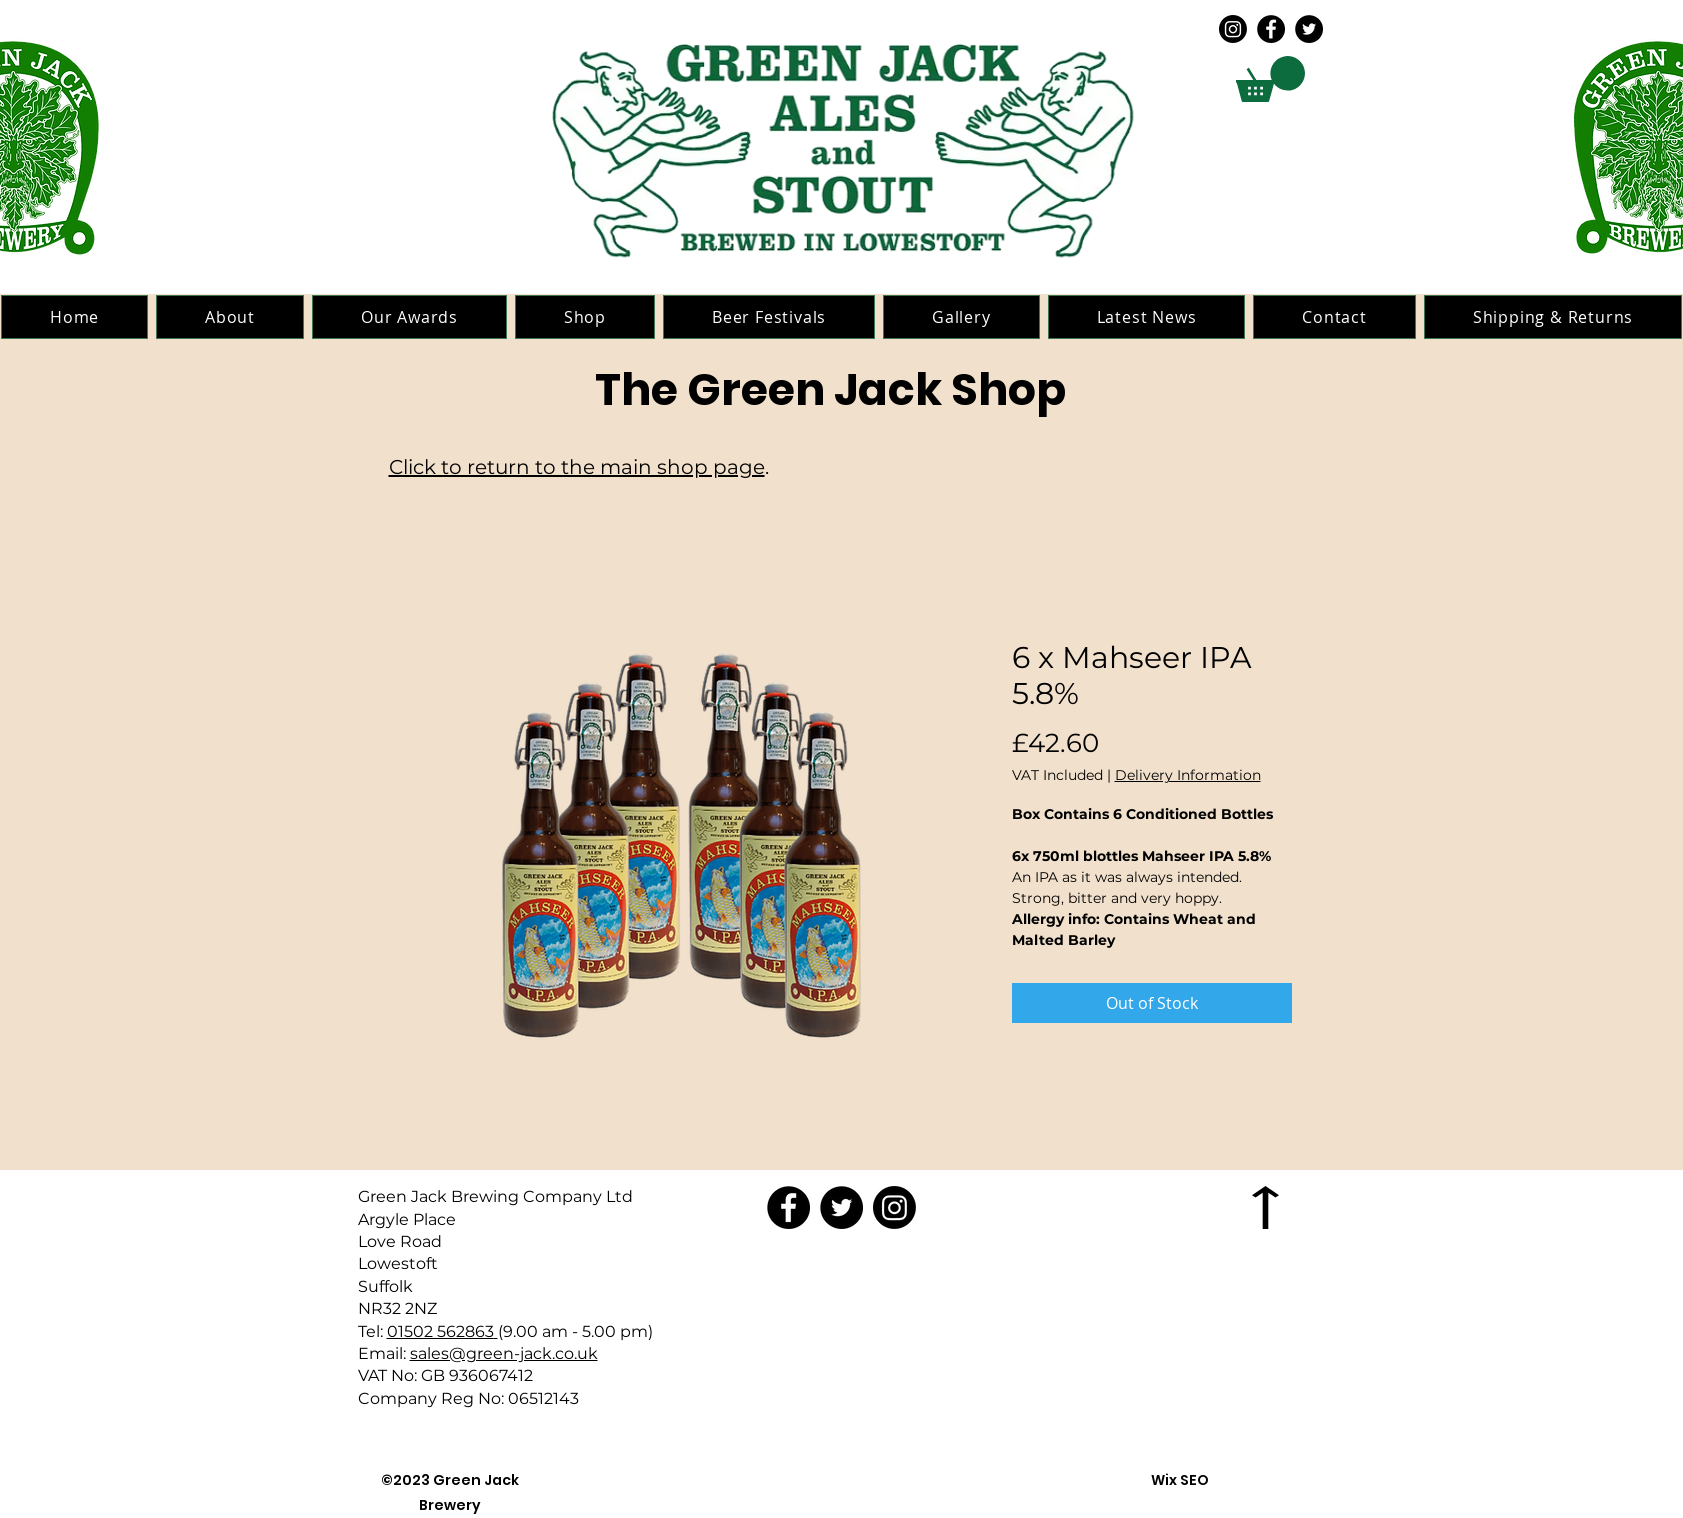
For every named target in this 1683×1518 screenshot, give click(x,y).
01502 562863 (440, 1331)
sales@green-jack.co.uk (504, 1353)
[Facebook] (1271, 29)
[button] (1270, 79)
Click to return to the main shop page (577, 467)
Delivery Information (1188, 775)
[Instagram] (1233, 29)
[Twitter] (1309, 29)
